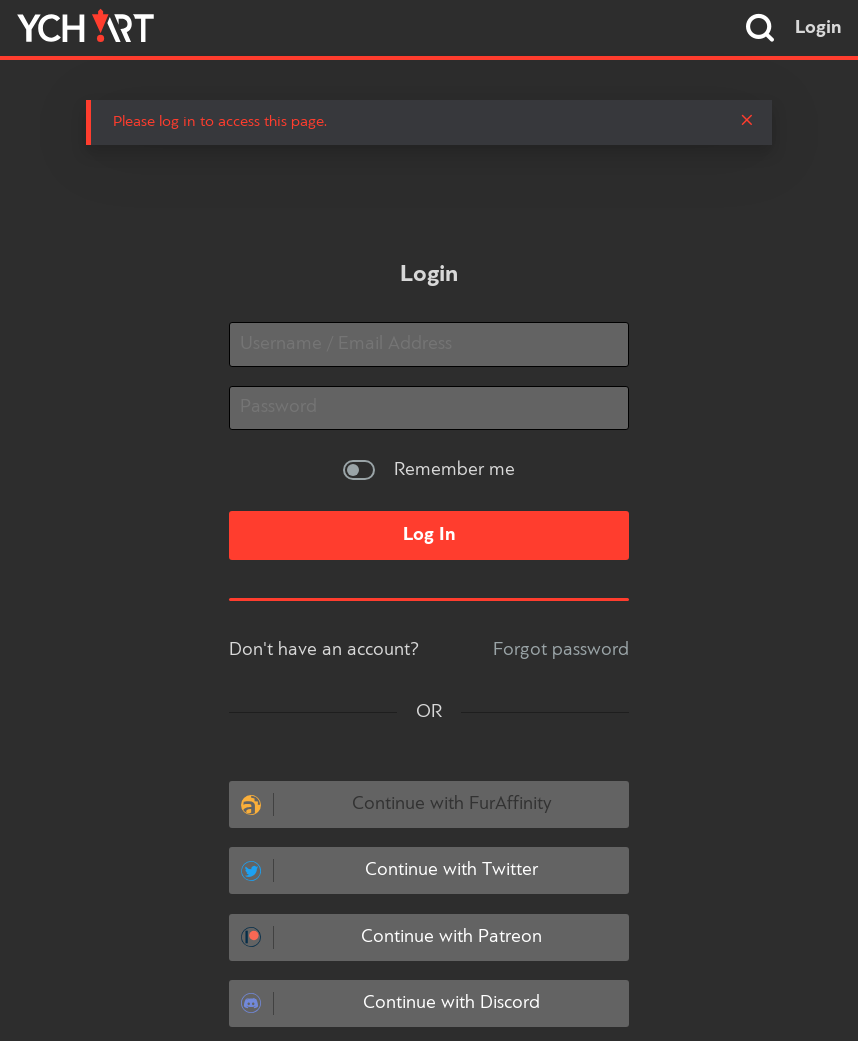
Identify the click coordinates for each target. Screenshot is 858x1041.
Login (818, 28)
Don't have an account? (324, 650)
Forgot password (561, 650)
